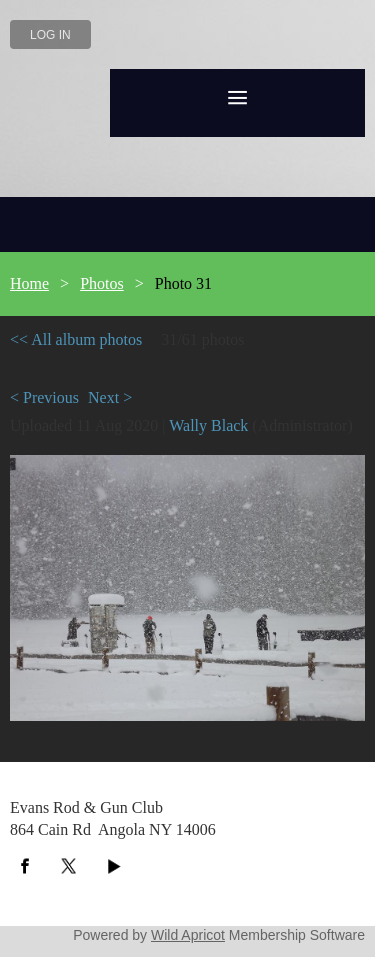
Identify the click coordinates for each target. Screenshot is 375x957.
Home (29, 283)
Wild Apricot (188, 935)
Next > (110, 397)
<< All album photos (76, 339)
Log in (50, 35)
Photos (102, 283)
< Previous (44, 397)
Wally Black (208, 425)
